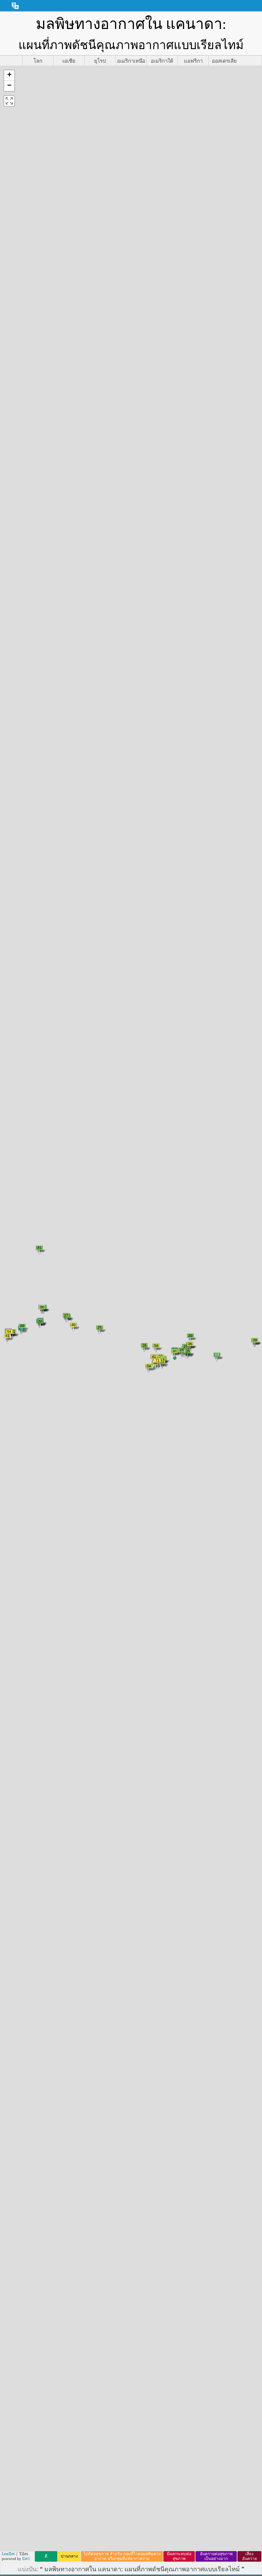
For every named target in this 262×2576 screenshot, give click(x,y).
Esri (26, 2558)
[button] (9, 75)
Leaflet (8, 2554)
